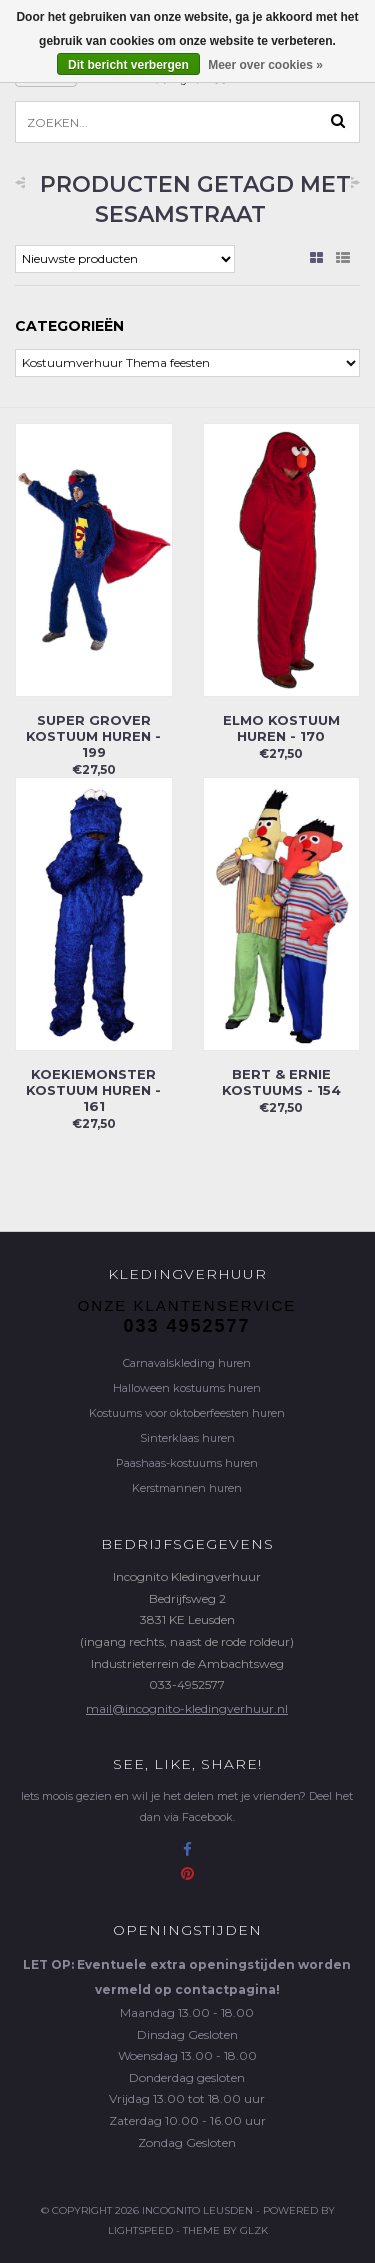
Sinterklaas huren (187, 1438)
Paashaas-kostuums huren (187, 1463)
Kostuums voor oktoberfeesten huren (187, 1413)
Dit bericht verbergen (128, 65)
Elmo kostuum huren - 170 (281, 728)
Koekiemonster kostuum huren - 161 (93, 1090)
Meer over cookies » (265, 65)
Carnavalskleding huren (187, 1363)
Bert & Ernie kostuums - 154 (281, 1082)
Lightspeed (140, 2230)
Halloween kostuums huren (187, 1388)
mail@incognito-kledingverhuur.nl (187, 1708)
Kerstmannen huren (187, 1488)
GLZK (254, 2230)
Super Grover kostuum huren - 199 (93, 736)
